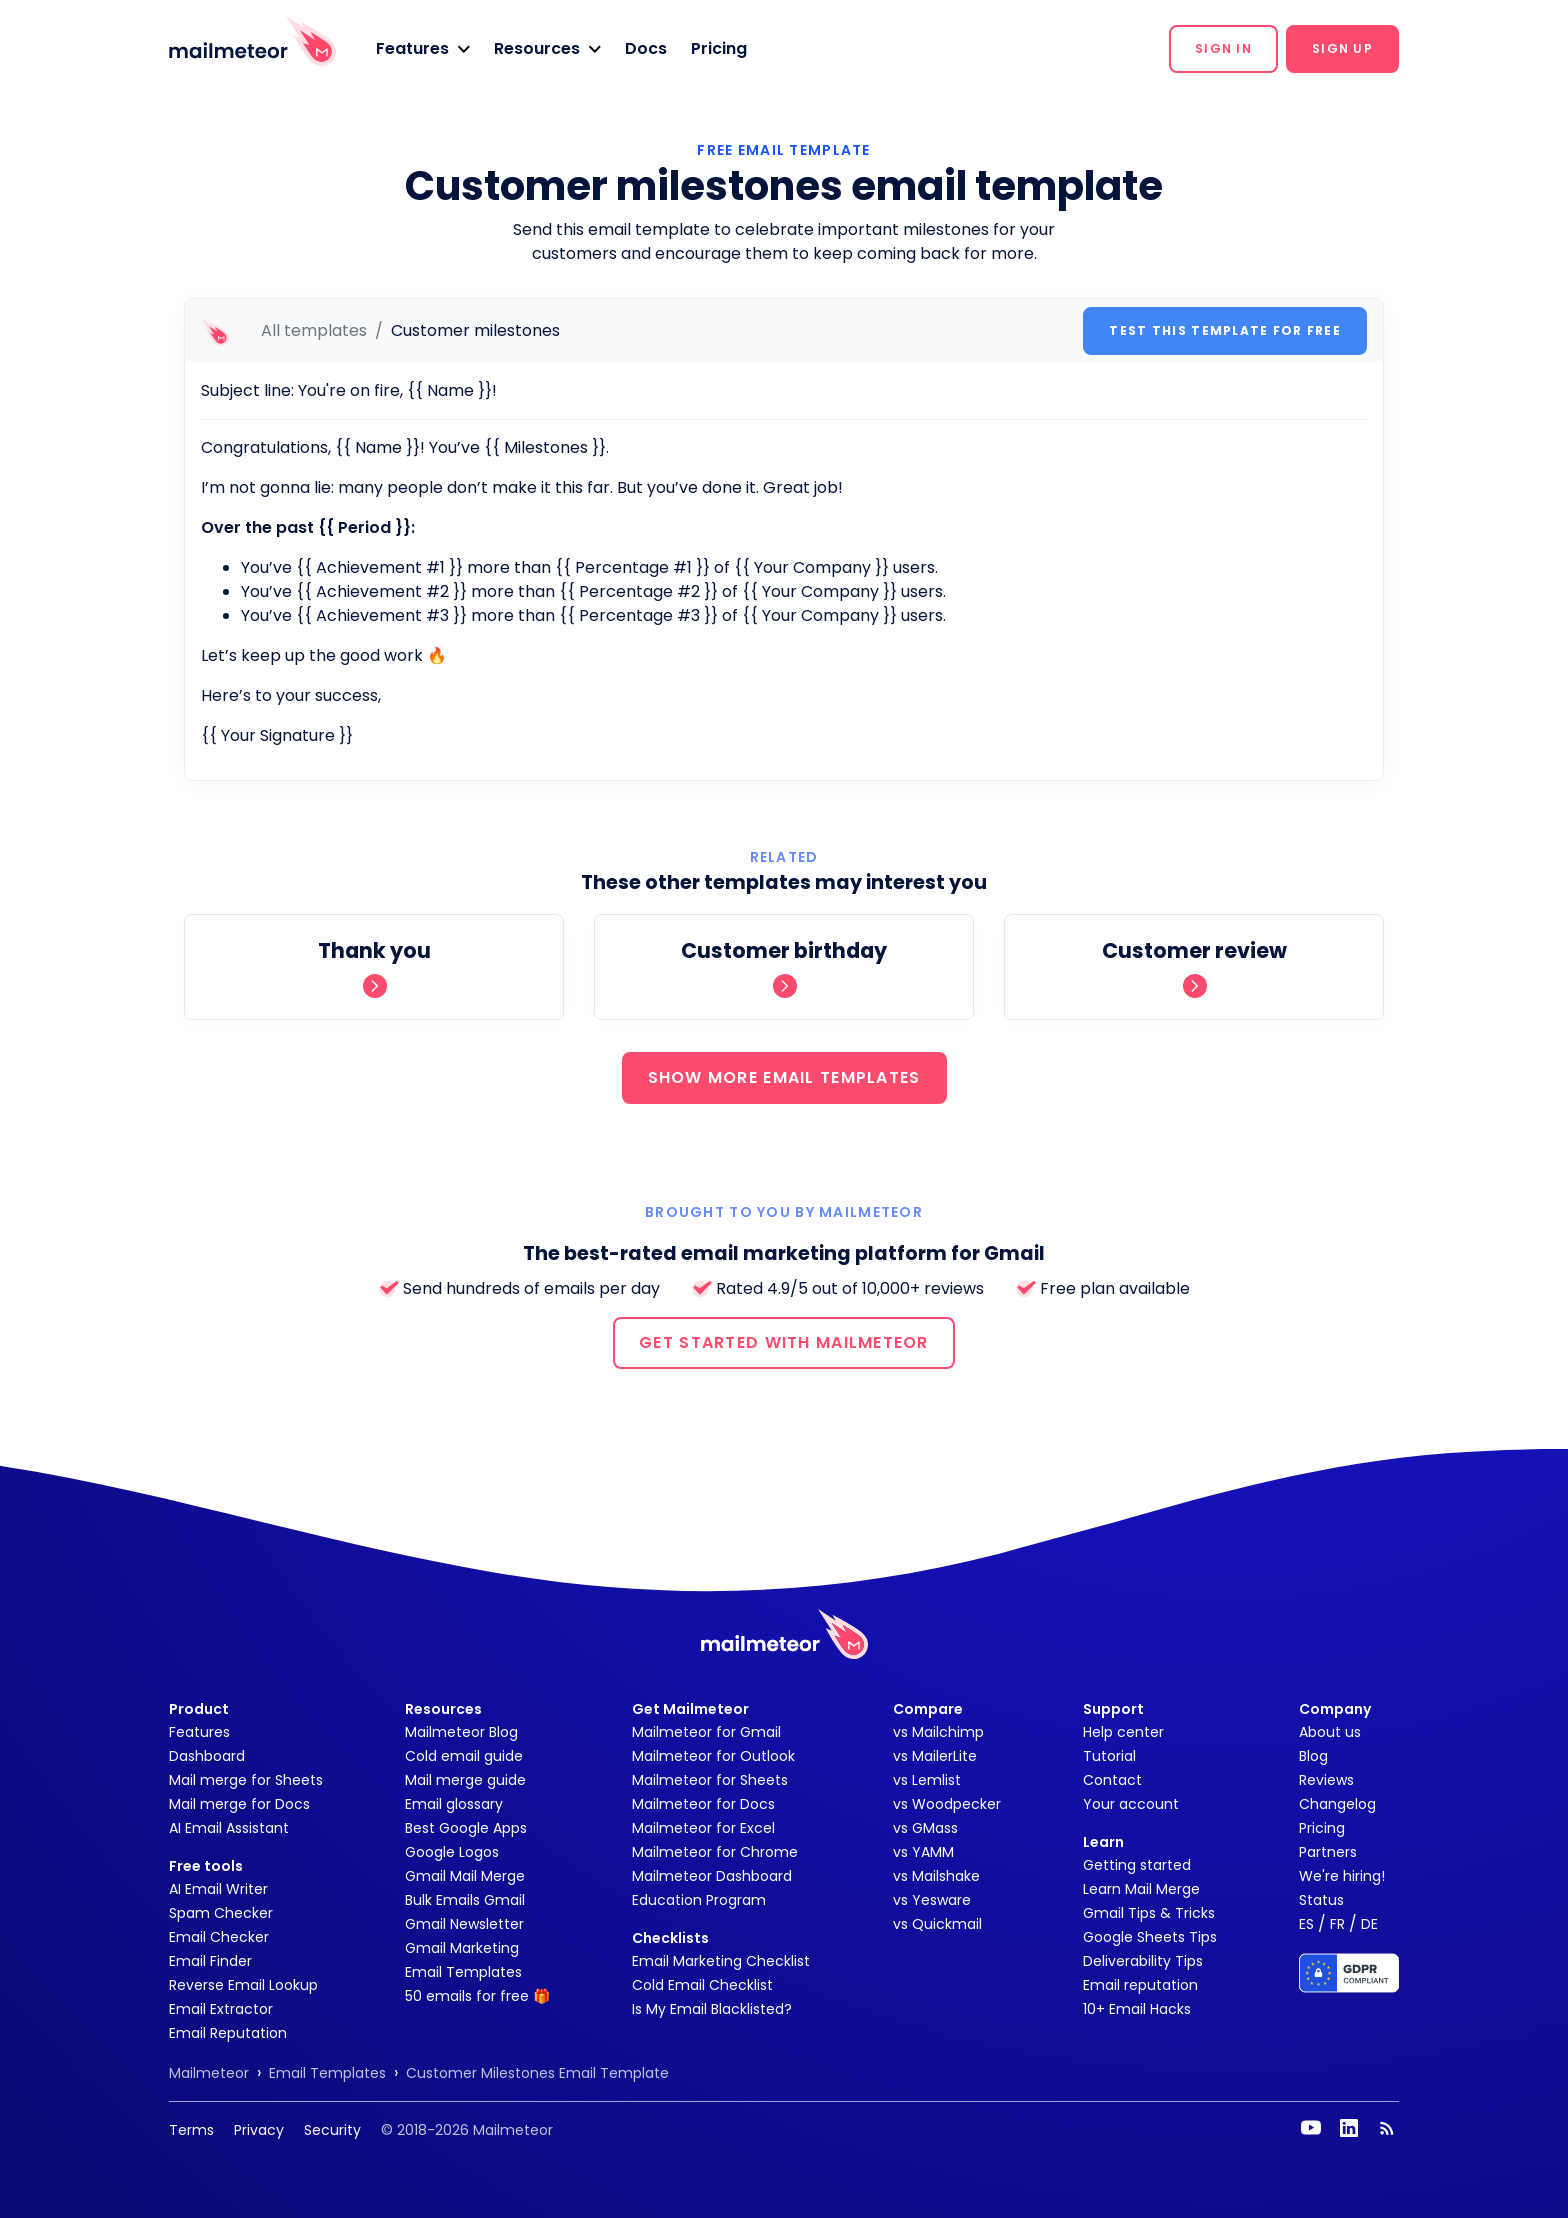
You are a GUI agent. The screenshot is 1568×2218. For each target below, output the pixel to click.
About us (1330, 1732)
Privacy (259, 2130)
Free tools (206, 1866)
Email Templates (463, 1972)
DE (1369, 1924)
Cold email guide (464, 1756)
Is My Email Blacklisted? (712, 2009)
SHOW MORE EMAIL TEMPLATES (784, 1077)
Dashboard (207, 1756)
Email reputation (1140, 1985)
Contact (1112, 1780)
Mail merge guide (465, 1780)
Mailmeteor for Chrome (715, 1852)
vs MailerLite (935, 1756)
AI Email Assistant (229, 1828)
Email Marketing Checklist (721, 1961)
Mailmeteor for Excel (703, 1828)
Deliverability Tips (1143, 1961)
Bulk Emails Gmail (465, 1900)
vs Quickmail (937, 1924)
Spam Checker (221, 1913)
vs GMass (925, 1828)
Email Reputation (228, 2033)
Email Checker (219, 1937)
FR (1337, 1924)
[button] (423, 49)
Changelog (1337, 1804)
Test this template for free (1225, 330)
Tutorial (1109, 1756)
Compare (928, 1709)
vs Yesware (932, 1900)
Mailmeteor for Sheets (710, 1780)
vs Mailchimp (938, 1732)
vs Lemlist (927, 1780)
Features (199, 1732)
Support (1113, 1709)
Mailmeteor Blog (461, 1732)
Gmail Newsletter (464, 1924)
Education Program (699, 1900)
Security (332, 2130)
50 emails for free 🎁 (477, 1996)
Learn (1103, 1842)
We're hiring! (1342, 1876)
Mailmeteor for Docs (703, 1804)
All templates (314, 330)
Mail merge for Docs (239, 1804)
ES (1306, 1924)
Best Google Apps (466, 1828)
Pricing (719, 48)
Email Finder (210, 1961)
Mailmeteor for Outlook (713, 1756)
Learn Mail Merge (1141, 1889)
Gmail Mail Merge (465, 1876)
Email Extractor (221, 2009)
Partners (1328, 1852)
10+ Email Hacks (1137, 2009)
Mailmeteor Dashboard (712, 1876)
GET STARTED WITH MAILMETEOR (784, 1342)
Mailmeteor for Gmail (706, 1732)
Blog (1313, 1756)
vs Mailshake (936, 1876)
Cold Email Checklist (702, 1985)
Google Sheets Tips (1150, 1937)
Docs (646, 48)
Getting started (1137, 1865)
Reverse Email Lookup (243, 1985)
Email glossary (454, 1804)
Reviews (1326, 1780)
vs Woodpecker (947, 1804)
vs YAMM (923, 1852)
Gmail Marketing (462, 1948)
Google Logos (452, 1852)
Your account (1131, 1804)
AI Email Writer (218, 1889)
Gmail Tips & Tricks (1149, 1913)
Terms (191, 2130)
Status (1321, 1900)
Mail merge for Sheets (246, 1780)
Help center (1123, 1732)
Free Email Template (783, 150)
